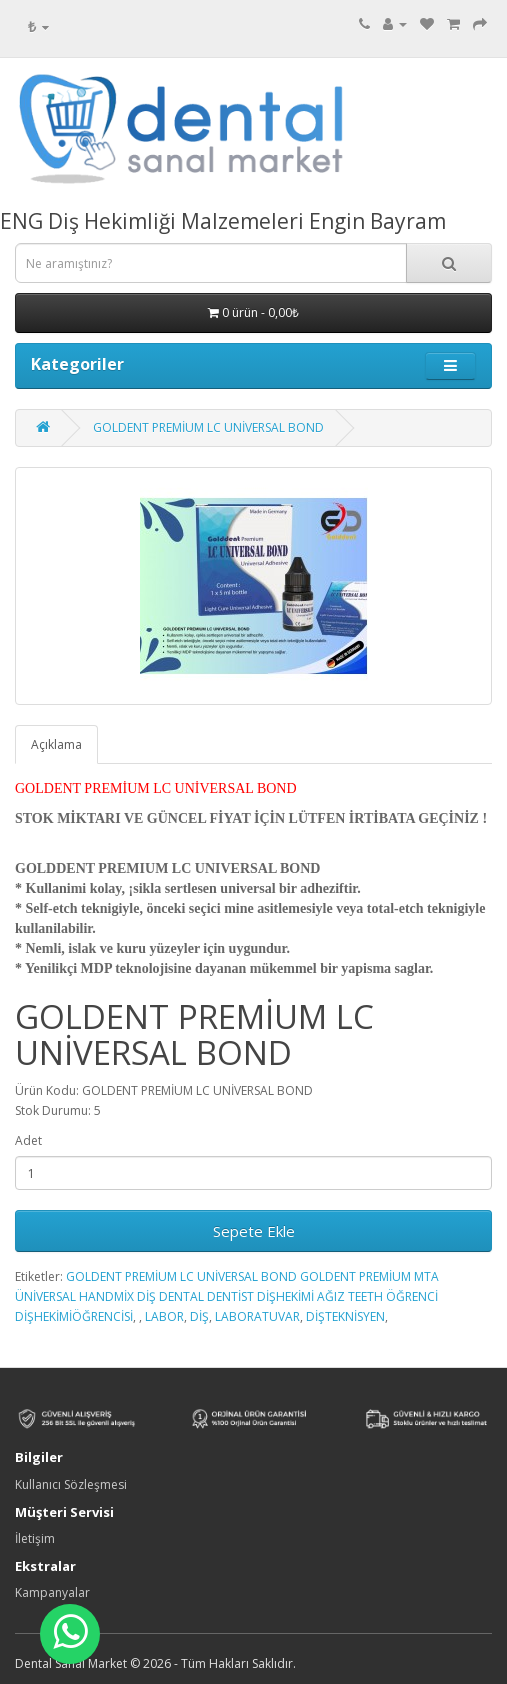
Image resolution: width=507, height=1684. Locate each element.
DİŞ (199, 1316)
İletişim (35, 1538)
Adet (28, 1140)
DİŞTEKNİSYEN (345, 1316)
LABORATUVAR (257, 1316)
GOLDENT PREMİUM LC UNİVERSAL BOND (208, 427)
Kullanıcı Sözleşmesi (71, 1484)
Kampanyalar (52, 1592)
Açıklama (56, 744)
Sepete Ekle (254, 1231)
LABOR (164, 1316)
